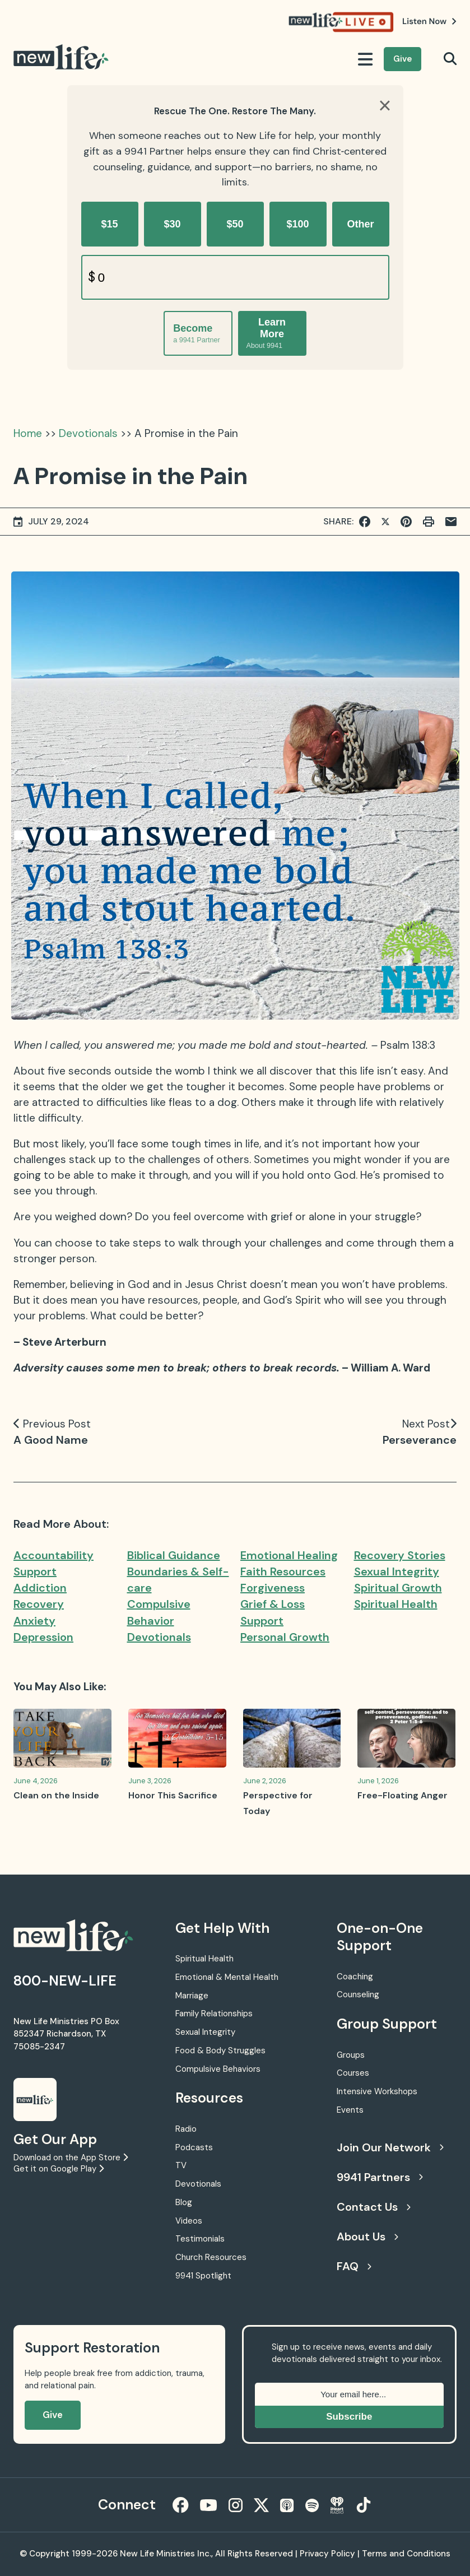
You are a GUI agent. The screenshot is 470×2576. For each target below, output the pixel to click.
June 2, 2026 (264, 1780)
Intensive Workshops (377, 2091)
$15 (109, 224)
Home (27, 433)
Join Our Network (390, 2147)
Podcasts (194, 2147)
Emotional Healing (289, 1555)
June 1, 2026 (378, 1780)
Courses (353, 2073)
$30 (172, 224)
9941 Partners (380, 2177)
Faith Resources (282, 1571)
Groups (351, 2055)
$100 (297, 224)
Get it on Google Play (58, 2168)
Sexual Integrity (396, 1571)
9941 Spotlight (203, 2275)
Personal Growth (284, 1637)
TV (181, 2165)
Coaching (355, 1976)
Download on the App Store (70, 2157)
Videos (188, 2220)
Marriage (191, 1995)
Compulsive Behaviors (217, 2069)
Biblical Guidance (173, 1555)
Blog (183, 2202)
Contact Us (374, 2207)
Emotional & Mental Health (226, 1977)
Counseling (358, 1994)
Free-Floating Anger (402, 1795)
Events (350, 2109)
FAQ (354, 2266)
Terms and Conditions (406, 2553)
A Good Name (50, 1440)
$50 (234, 224)
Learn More (266, 333)
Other (360, 224)
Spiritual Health (396, 1604)
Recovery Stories (399, 1555)
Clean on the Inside (56, 1795)
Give (402, 58)
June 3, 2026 (149, 1780)
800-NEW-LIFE (65, 1980)
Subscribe (349, 2416)
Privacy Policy (327, 2553)
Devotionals (88, 433)
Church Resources (210, 2257)
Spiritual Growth (398, 1587)
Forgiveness (272, 1587)
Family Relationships (214, 2013)
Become (196, 334)
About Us (367, 2236)
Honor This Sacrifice (172, 1795)
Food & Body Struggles (220, 2050)
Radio (186, 2129)
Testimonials (200, 2238)
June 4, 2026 (35, 1780)
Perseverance (420, 1440)
